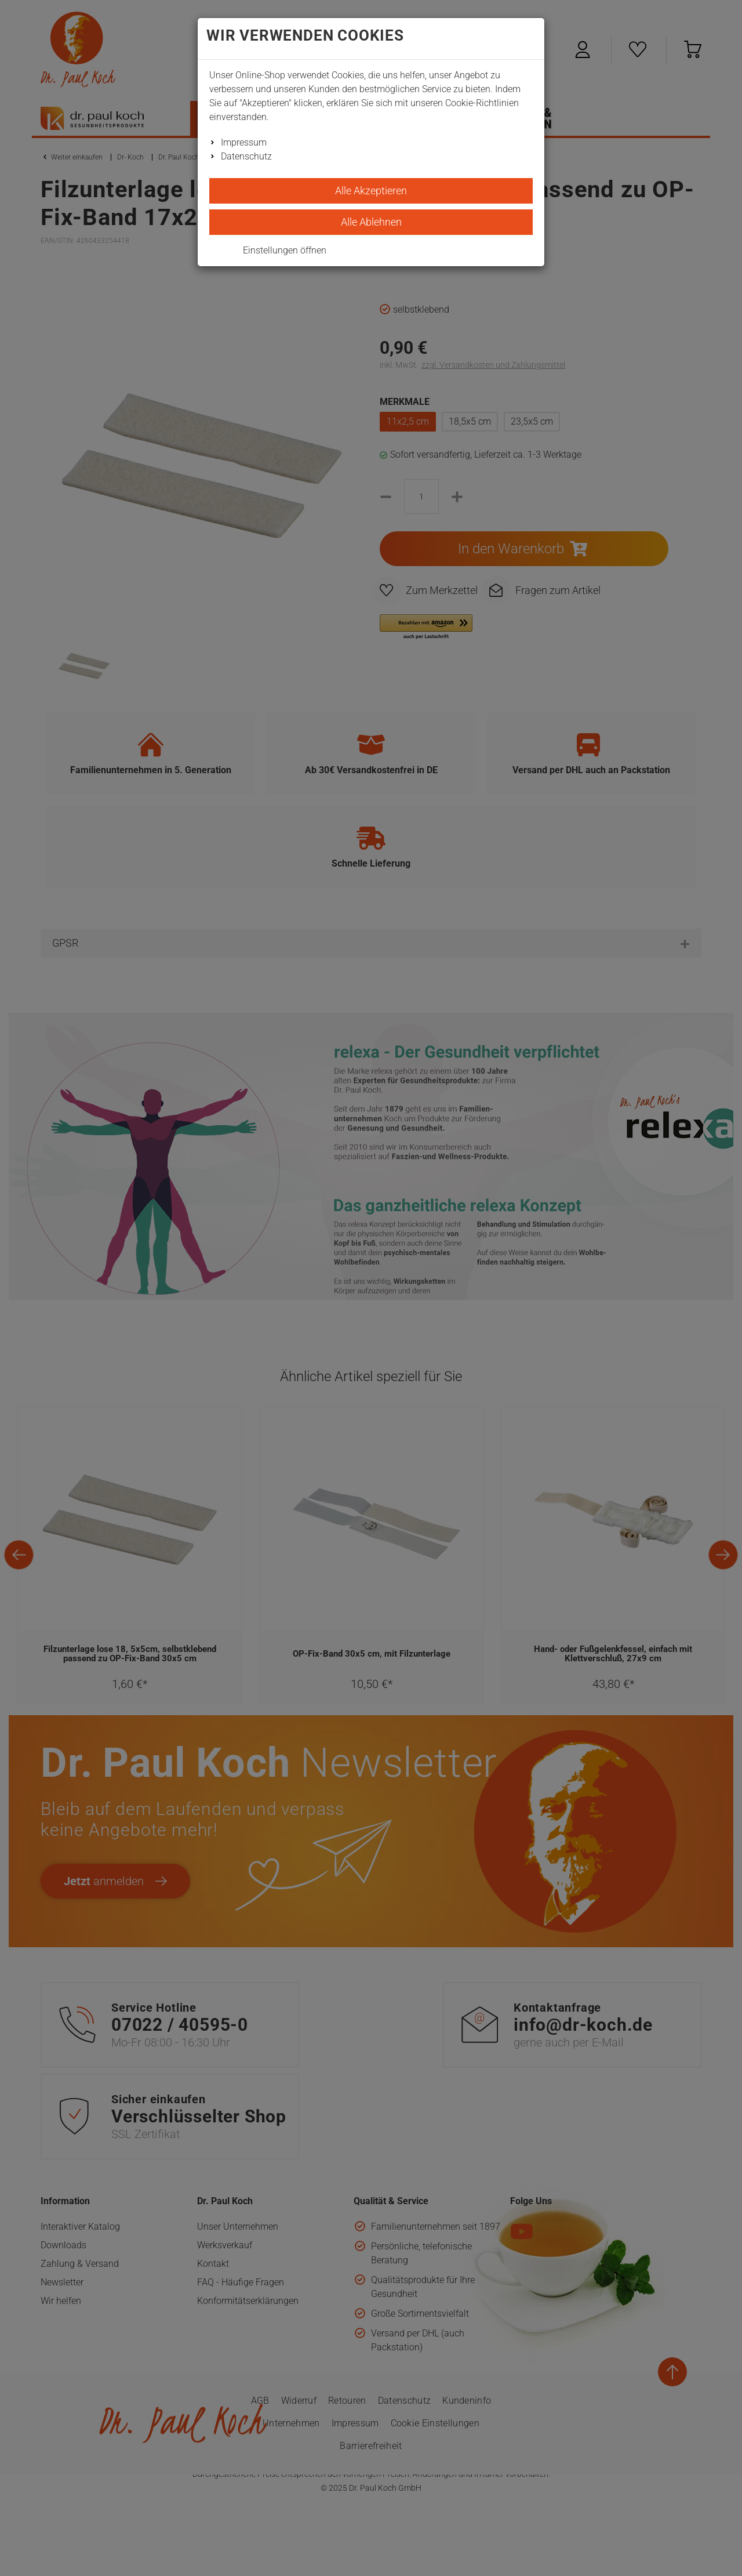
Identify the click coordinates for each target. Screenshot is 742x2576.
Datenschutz (246, 156)
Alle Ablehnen (371, 222)
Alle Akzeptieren (371, 190)
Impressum (244, 142)
